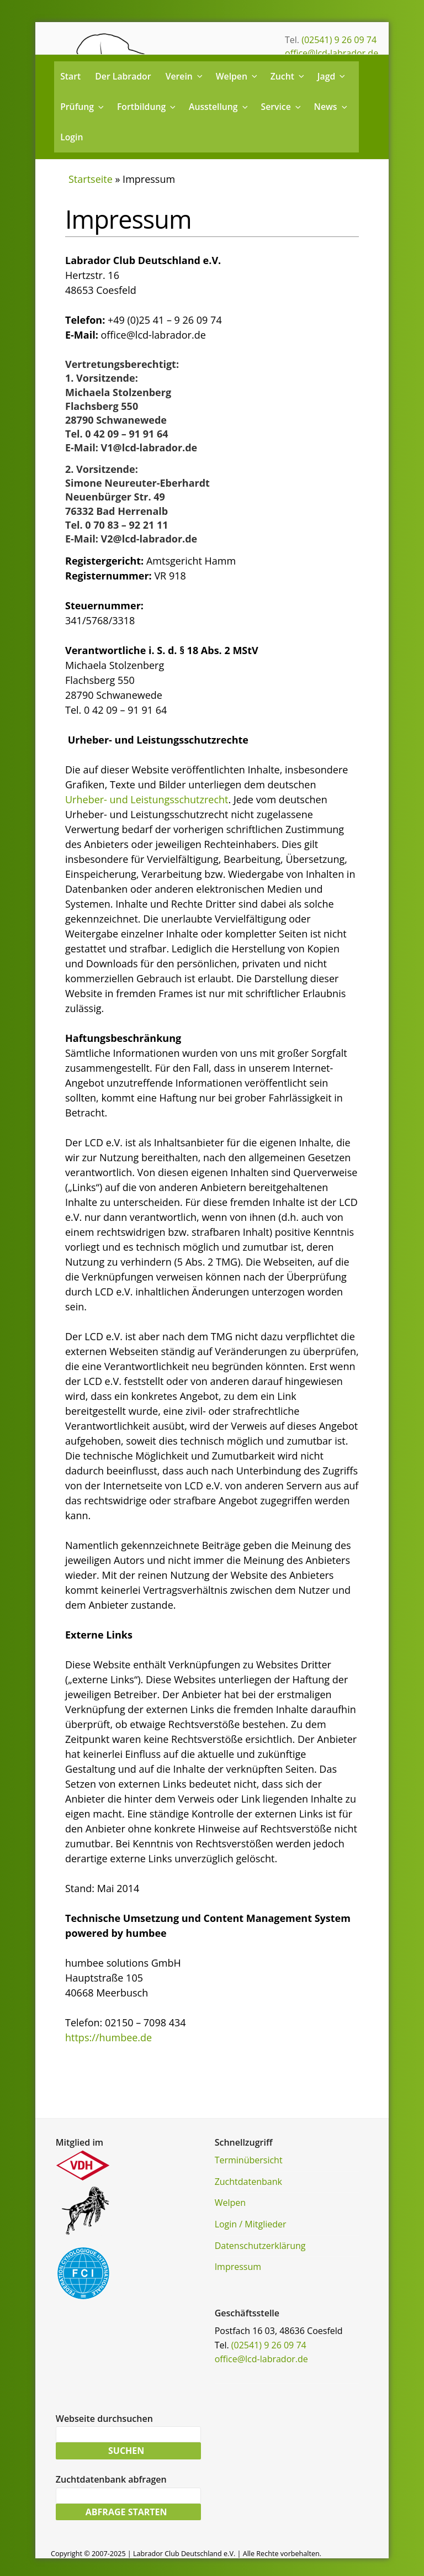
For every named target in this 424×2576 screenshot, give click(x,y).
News (331, 107)
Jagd (332, 76)
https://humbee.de (108, 2037)
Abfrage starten (126, 2516)
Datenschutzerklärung (260, 2246)
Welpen (237, 76)
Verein (185, 76)
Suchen (126, 2452)
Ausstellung (219, 107)
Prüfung (82, 107)
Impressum (238, 2267)
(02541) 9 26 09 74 (339, 40)
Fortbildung (147, 107)
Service (281, 107)
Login (71, 137)
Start (70, 76)
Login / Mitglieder (251, 2224)
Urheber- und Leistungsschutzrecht (146, 799)
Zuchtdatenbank (248, 2181)
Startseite (90, 179)
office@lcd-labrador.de (331, 53)
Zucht (288, 76)
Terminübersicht (249, 2160)
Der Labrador (123, 76)
